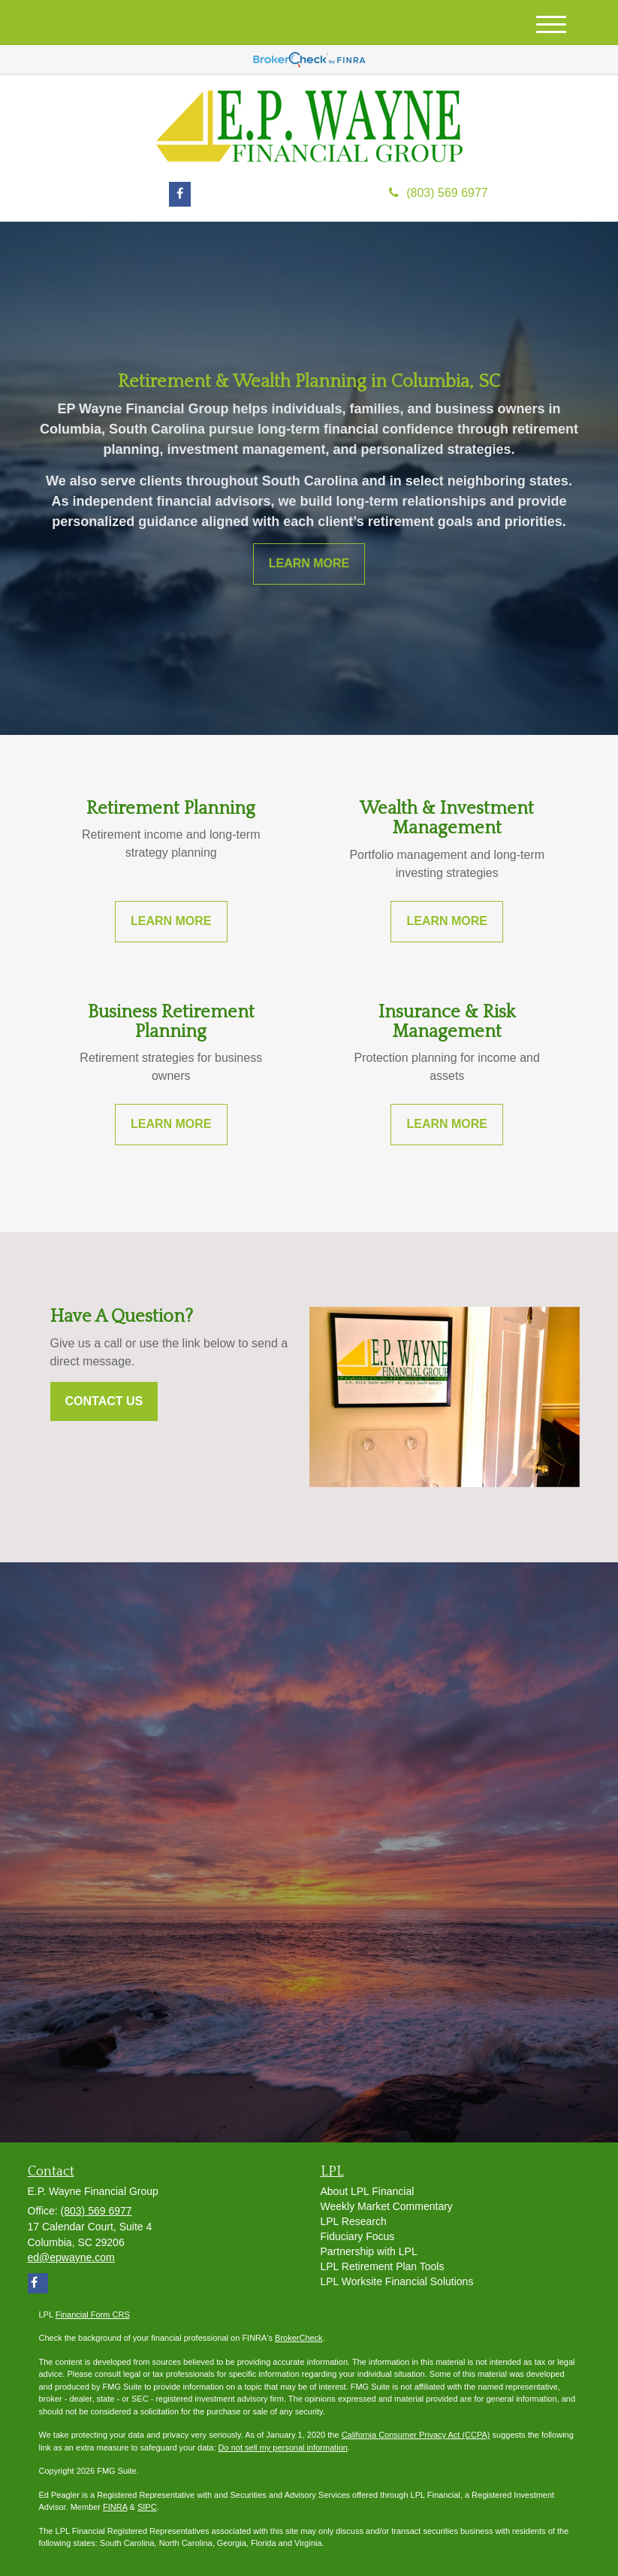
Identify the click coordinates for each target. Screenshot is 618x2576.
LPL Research (354, 2221)
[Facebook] (180, 194)
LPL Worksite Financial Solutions (397, 2281)
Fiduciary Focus (358, 2236)
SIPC (147, 2506)
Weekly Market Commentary (387, 2206)
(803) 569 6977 (438, 192)
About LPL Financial (368, 2191)
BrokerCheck (299, 2337)
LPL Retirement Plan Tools (383, 2266)
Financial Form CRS (93, 2314)
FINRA (115, 2506)
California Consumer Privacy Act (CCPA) (416, 2434)
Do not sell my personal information (283, 2447)
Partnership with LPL (369, 2251)
